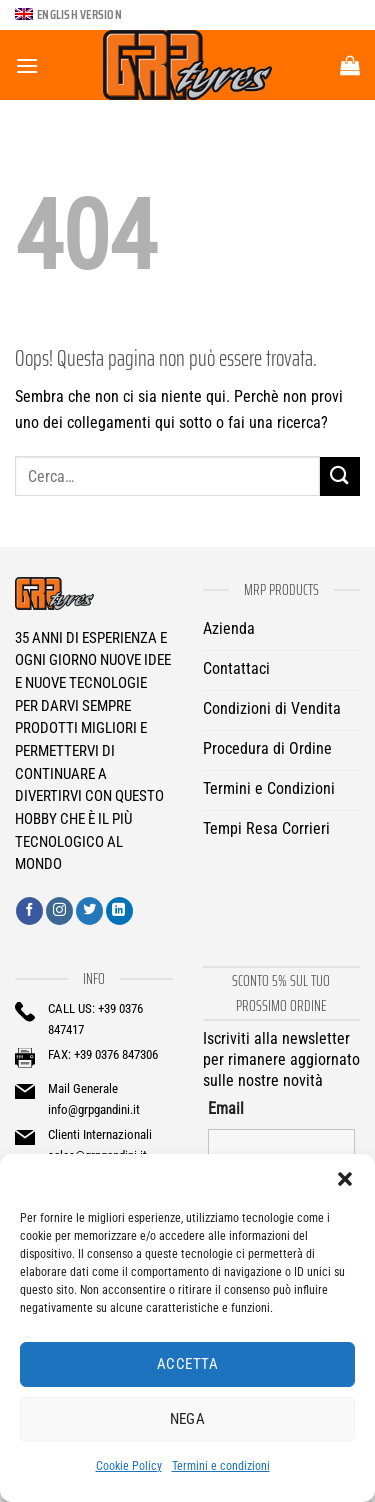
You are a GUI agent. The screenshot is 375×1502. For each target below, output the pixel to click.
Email (226, 1108)
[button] (345, 1179)
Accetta (187, 1364)
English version (79, 14)
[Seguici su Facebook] (29, 911)
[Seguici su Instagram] (59, 911)
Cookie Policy (129, 1466)
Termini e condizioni (221, 1466)
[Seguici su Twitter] (89, 911)
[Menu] (27, 65)
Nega (188, 1419)
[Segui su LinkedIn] (119, 911)
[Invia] (340, 476)
